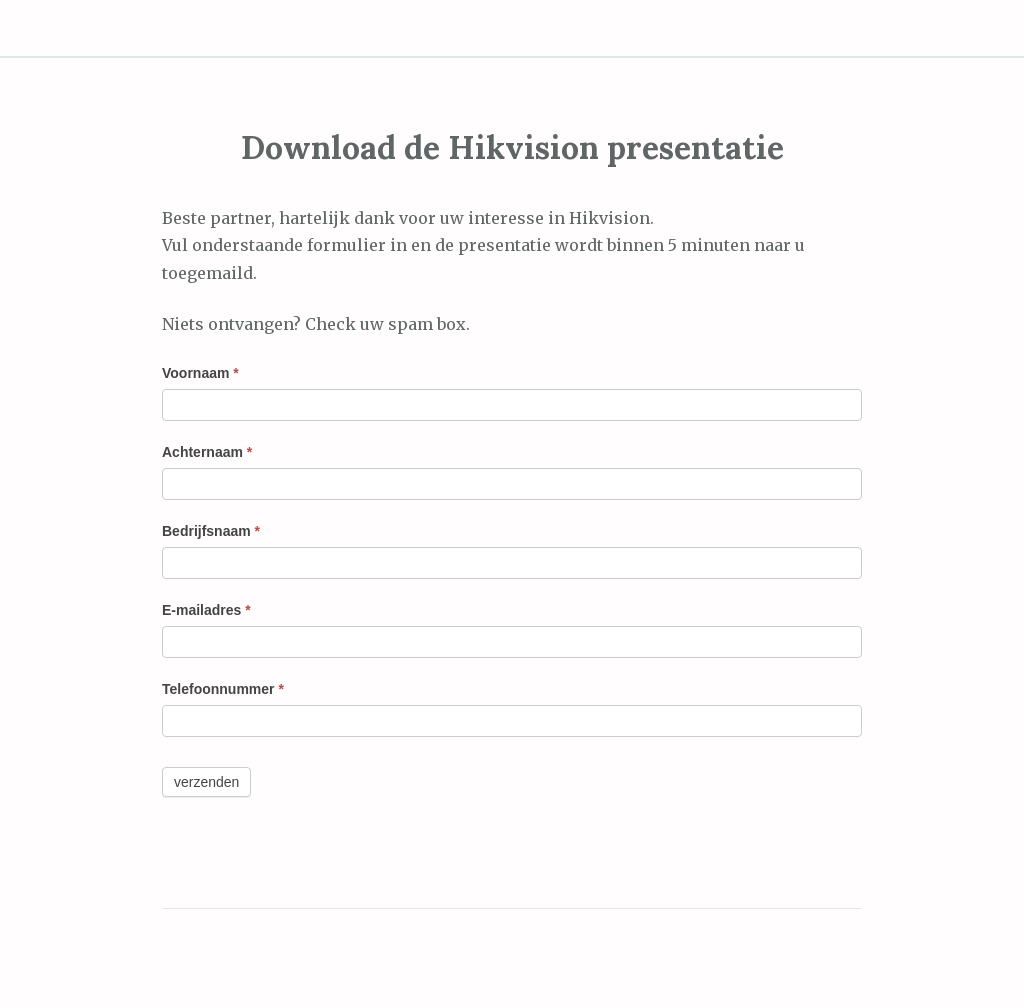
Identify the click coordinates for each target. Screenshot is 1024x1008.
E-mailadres (206, 610)
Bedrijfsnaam (211, 531)
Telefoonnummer (223, 689)
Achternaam (207, 452)
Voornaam (200, 373)
